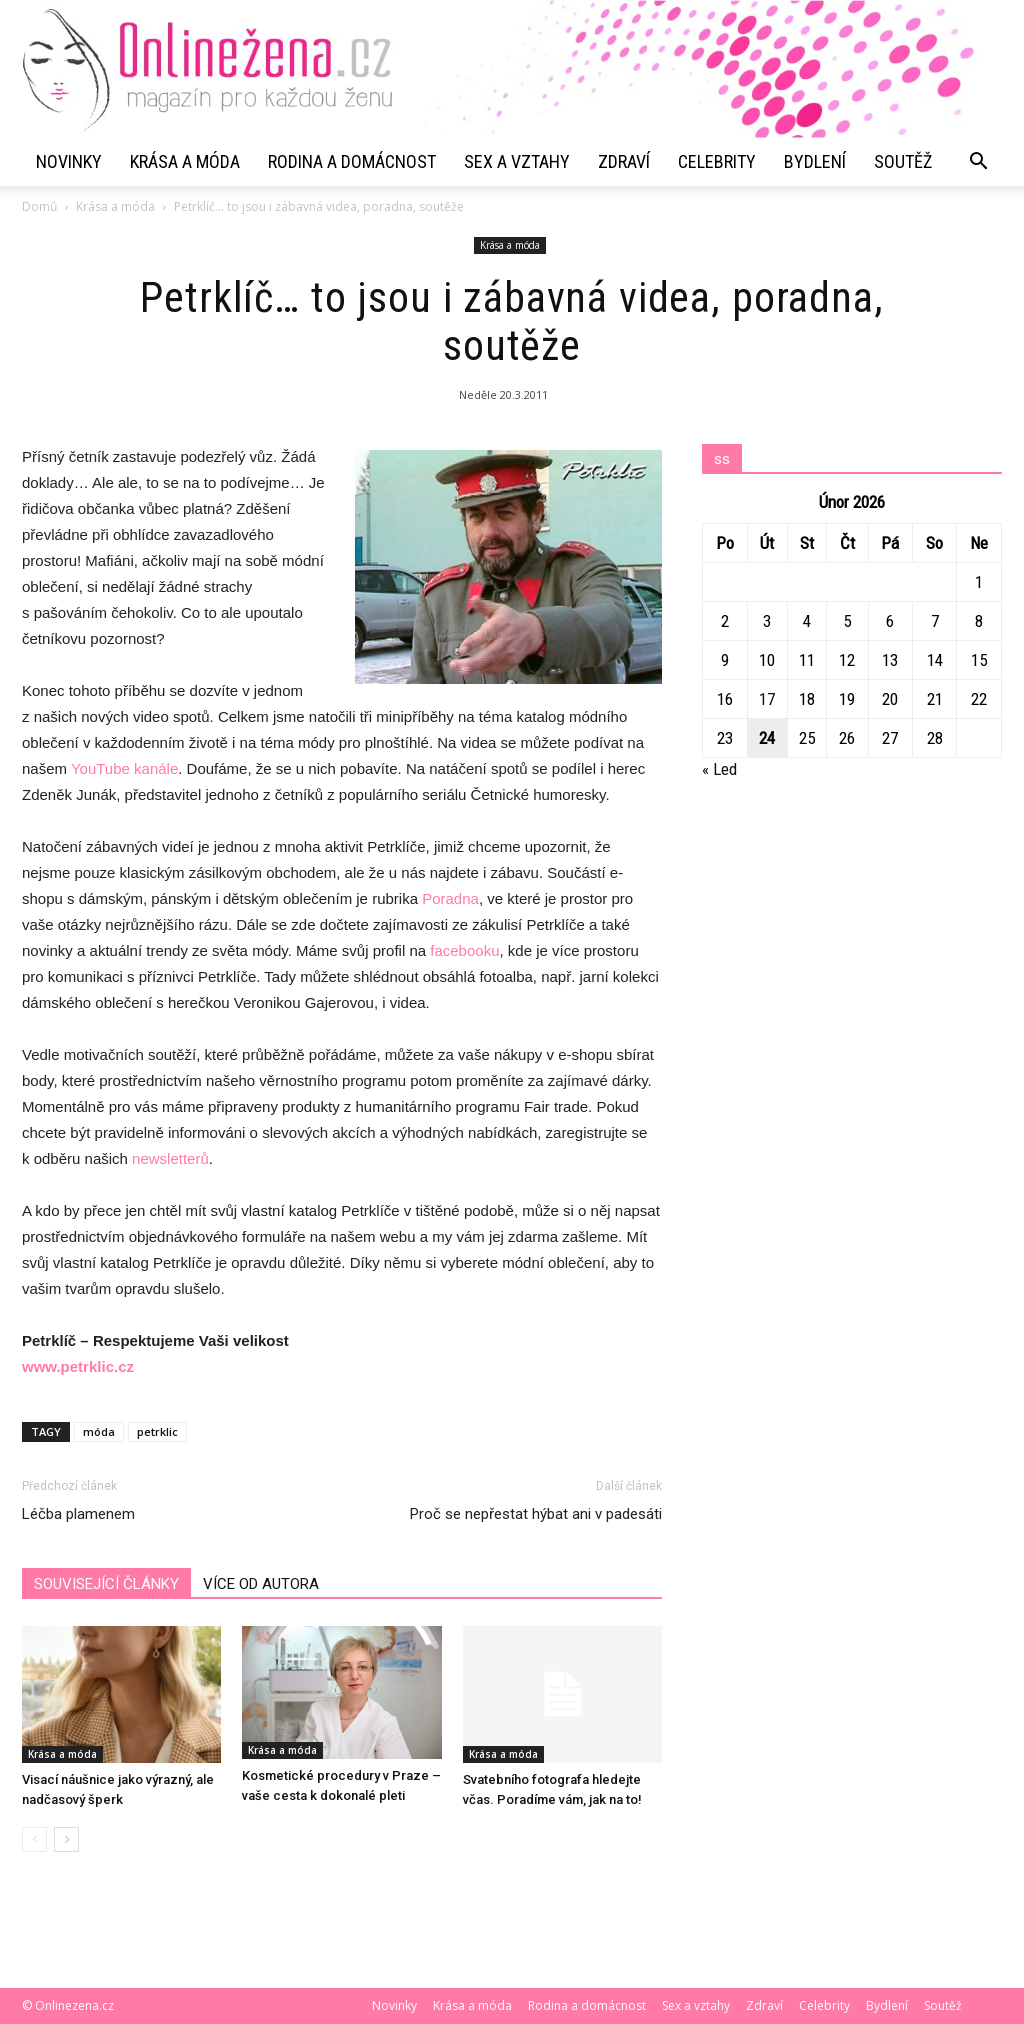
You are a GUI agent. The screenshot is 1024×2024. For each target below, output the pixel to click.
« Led (719, 769)
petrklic (157, 1431)
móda (99, 1431)
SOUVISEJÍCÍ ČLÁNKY (106, 1584)
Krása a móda (185, 161)
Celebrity (717, 161)
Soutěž (903, 161)
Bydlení (815, 161)
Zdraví (624, 161)
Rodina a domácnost (352, 161)
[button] (978, 162)
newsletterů (170, 1158)
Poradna (450, 898)
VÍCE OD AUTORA (261, 1584)
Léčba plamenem (78, 1514)
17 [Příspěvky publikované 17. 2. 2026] (767, 699)
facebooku (464, 950)
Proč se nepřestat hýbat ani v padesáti (536, 1514)
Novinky (69, 161)
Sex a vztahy (517, 161)
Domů (39, 206)
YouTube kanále (124, 768)
